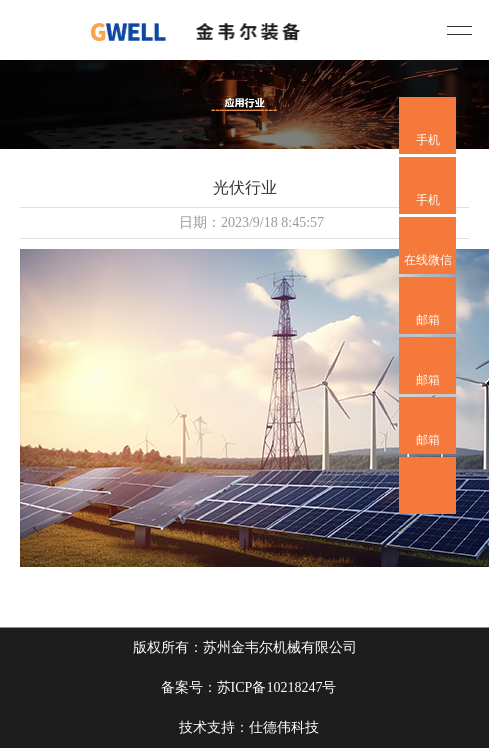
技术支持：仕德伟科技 (249, 727)
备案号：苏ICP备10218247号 (249, 687)
